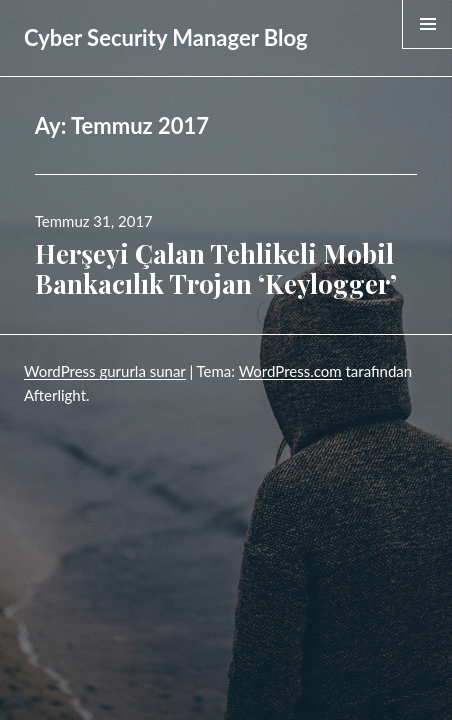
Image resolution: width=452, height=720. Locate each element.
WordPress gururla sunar (105, 371)
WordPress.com (290, 371)
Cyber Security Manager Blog (166, 37)
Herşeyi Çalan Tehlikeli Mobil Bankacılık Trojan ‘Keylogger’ (216, 268)
